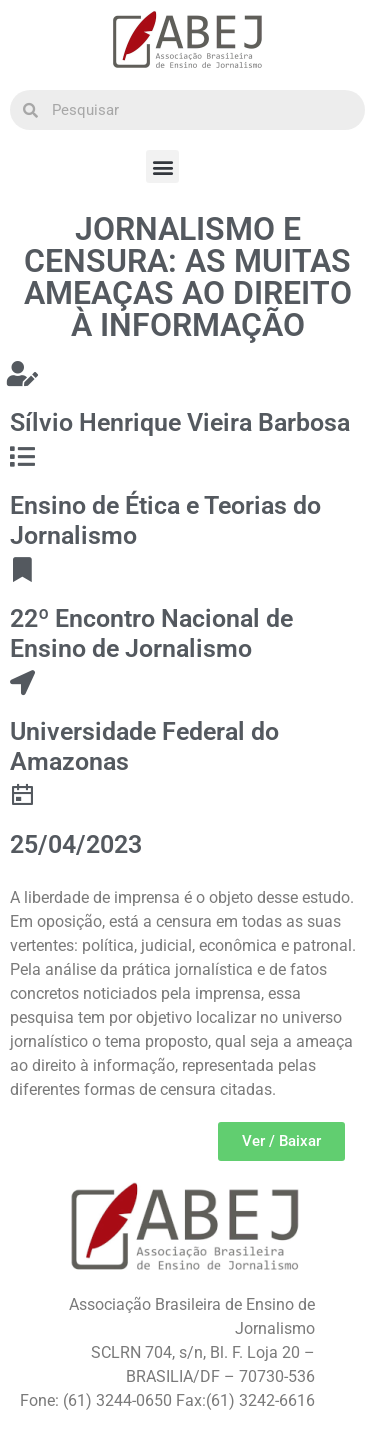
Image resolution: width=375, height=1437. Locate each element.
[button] (162, 166)
